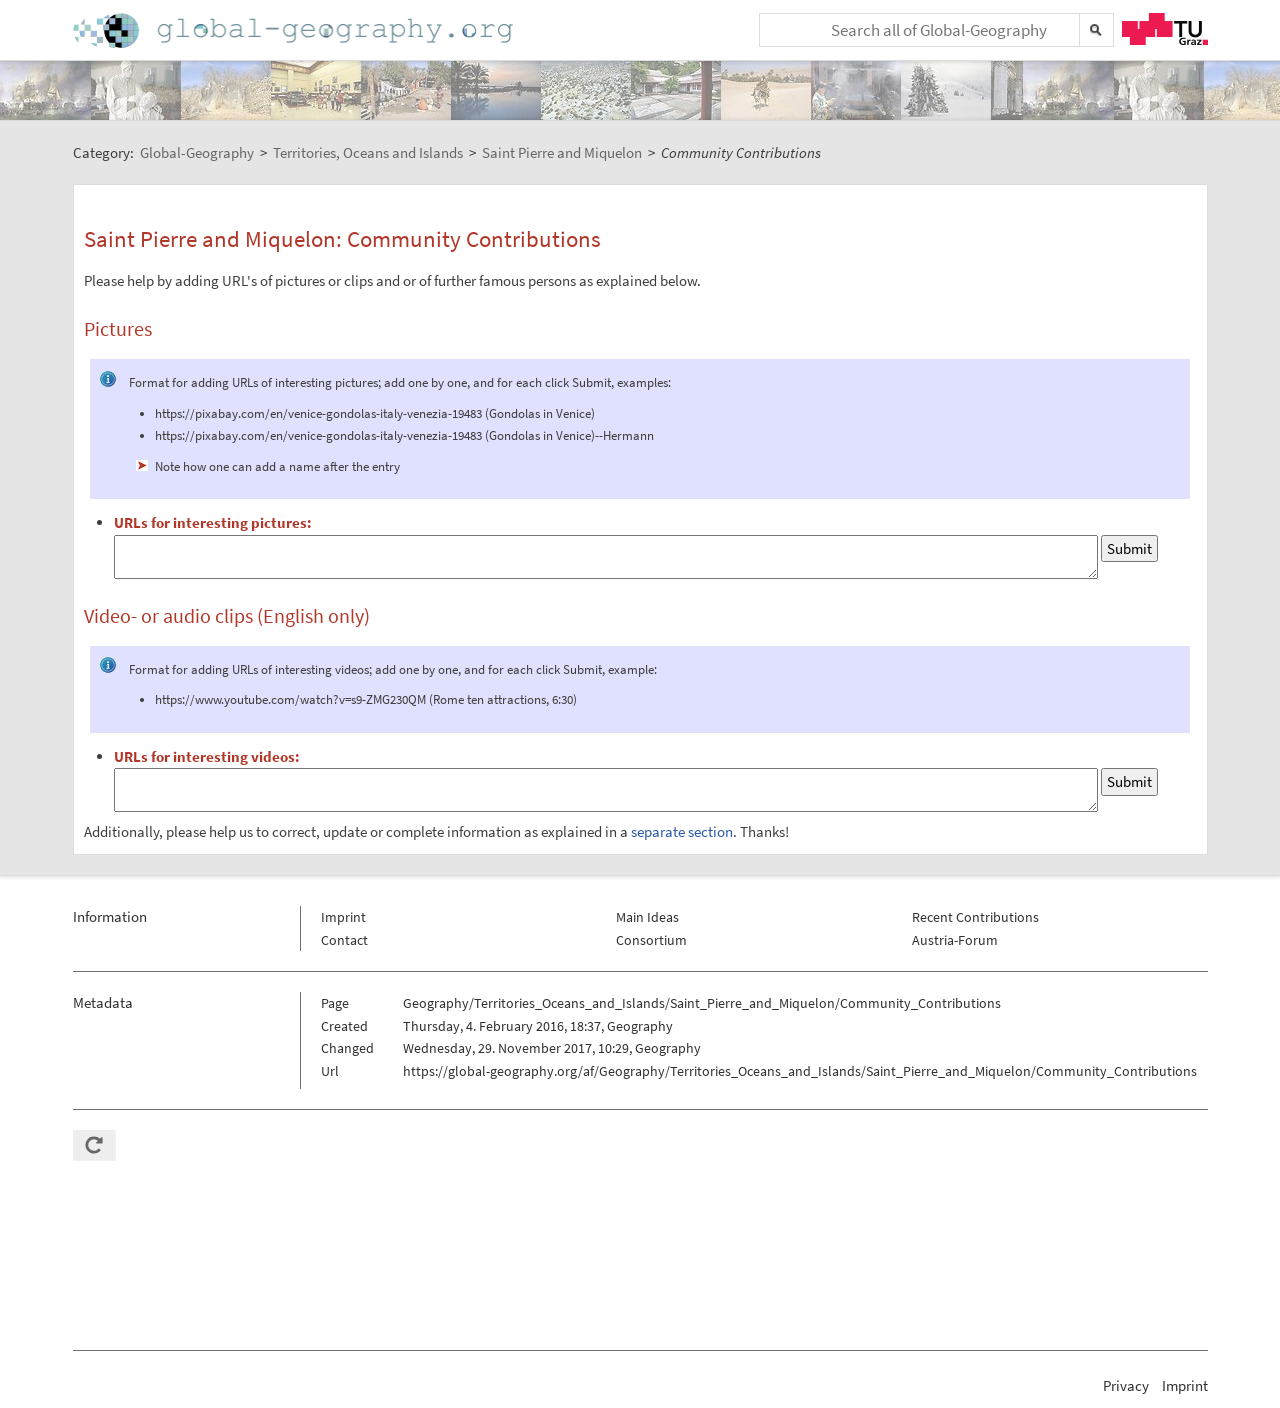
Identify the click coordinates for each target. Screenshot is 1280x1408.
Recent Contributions (975, 917)
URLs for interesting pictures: (213, 522)
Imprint (343, 917)
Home (295, 30)
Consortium (651, 940)
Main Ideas (647, 917)
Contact (344, 940)
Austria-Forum (955, 940)
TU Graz (1165, 29)
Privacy (1126, 1385)
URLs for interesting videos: (207, 756)
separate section (682, 831)
